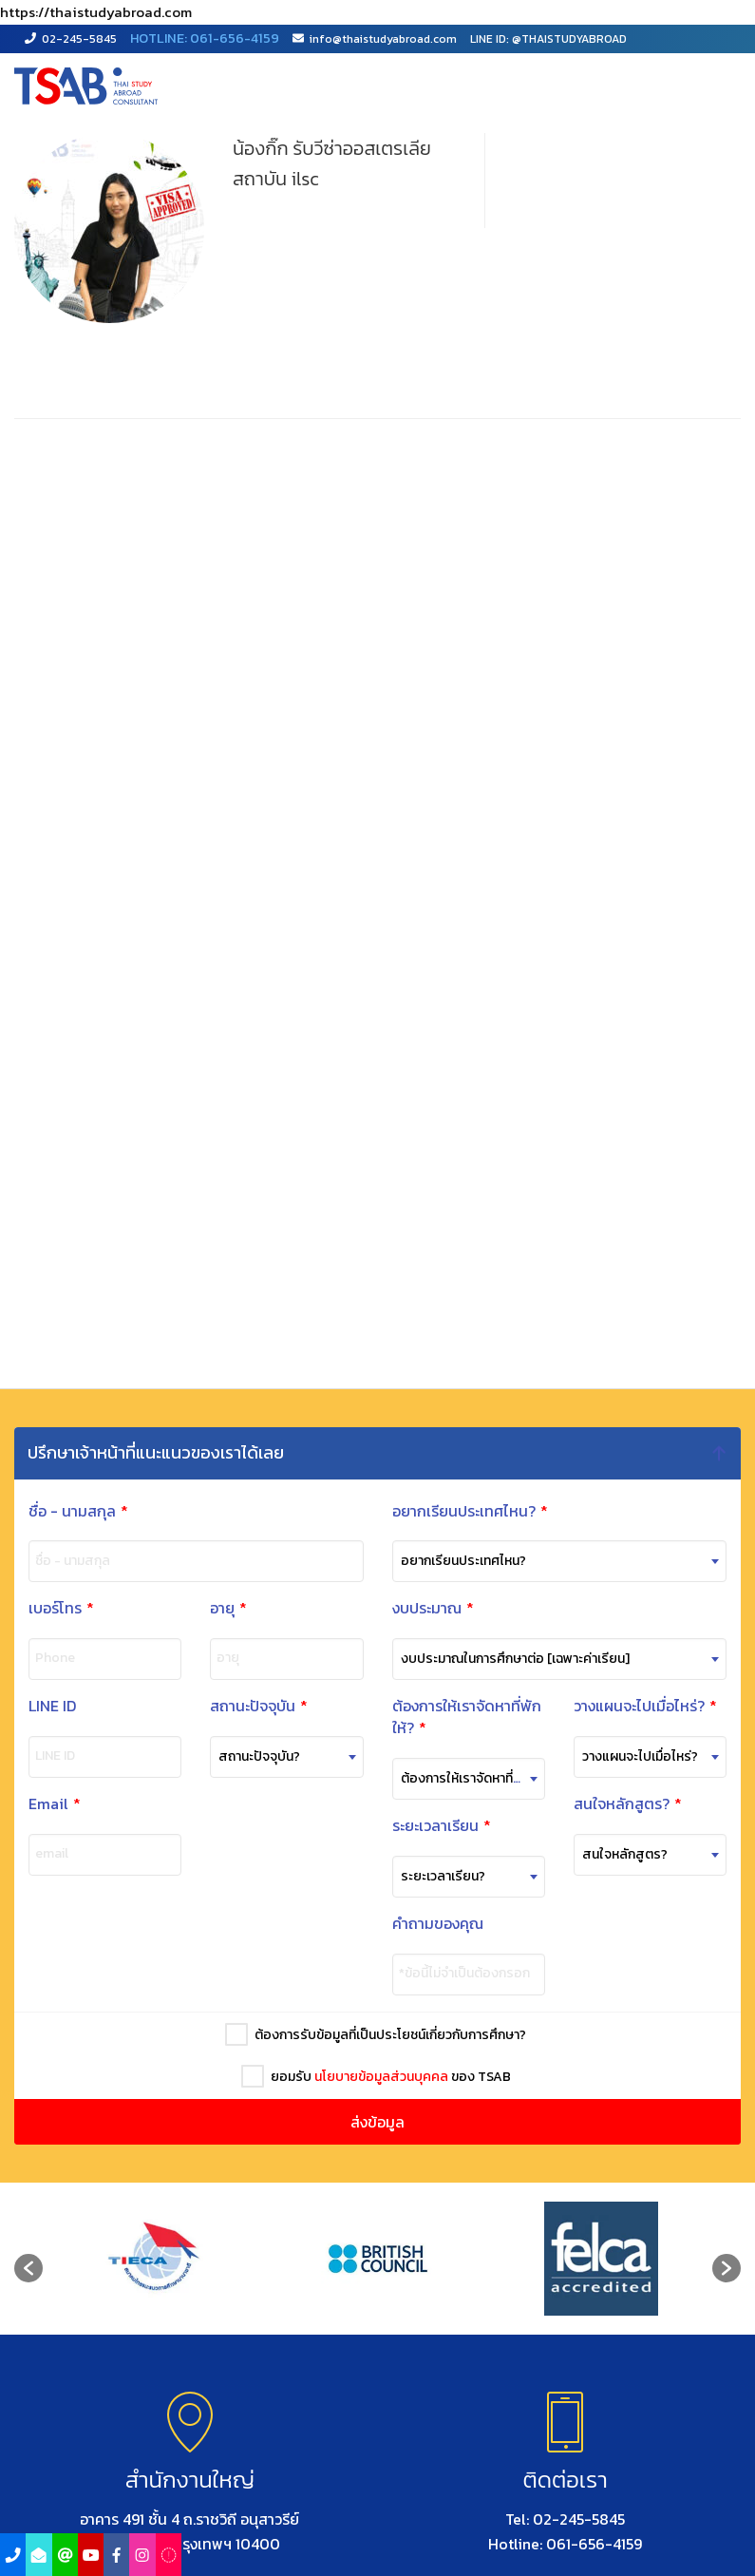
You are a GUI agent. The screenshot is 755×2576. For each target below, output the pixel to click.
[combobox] (283, 1757)
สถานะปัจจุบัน (256, 1706)
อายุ (228, 1608)
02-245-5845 (71, 39)
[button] (28, 2268)
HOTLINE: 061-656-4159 (204, 38)
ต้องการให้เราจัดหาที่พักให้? (461, 1717)
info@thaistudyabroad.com (375, 39)
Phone (55, 1658)
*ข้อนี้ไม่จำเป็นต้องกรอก (458, 1973)
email (49, 1853)
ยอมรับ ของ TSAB (388, 2077)
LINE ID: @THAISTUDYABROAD (548, 39)
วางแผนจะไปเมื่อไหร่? (639, 1706)
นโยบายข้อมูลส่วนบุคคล (378, 2077)
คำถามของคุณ (432, 1924)
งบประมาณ (433, 1608)
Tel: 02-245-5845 (565, 2519)
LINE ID (49, 1706)
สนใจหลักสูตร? (622, 1804)
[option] (154, 2259)
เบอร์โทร (61, 1608)
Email (52, 1804)
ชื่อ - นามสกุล (78, 1511)
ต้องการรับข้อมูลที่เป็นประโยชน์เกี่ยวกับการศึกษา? (387, 2035)
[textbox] (283, 1757)
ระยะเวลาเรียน (436, 1826)
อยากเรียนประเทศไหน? (470, 1511)
